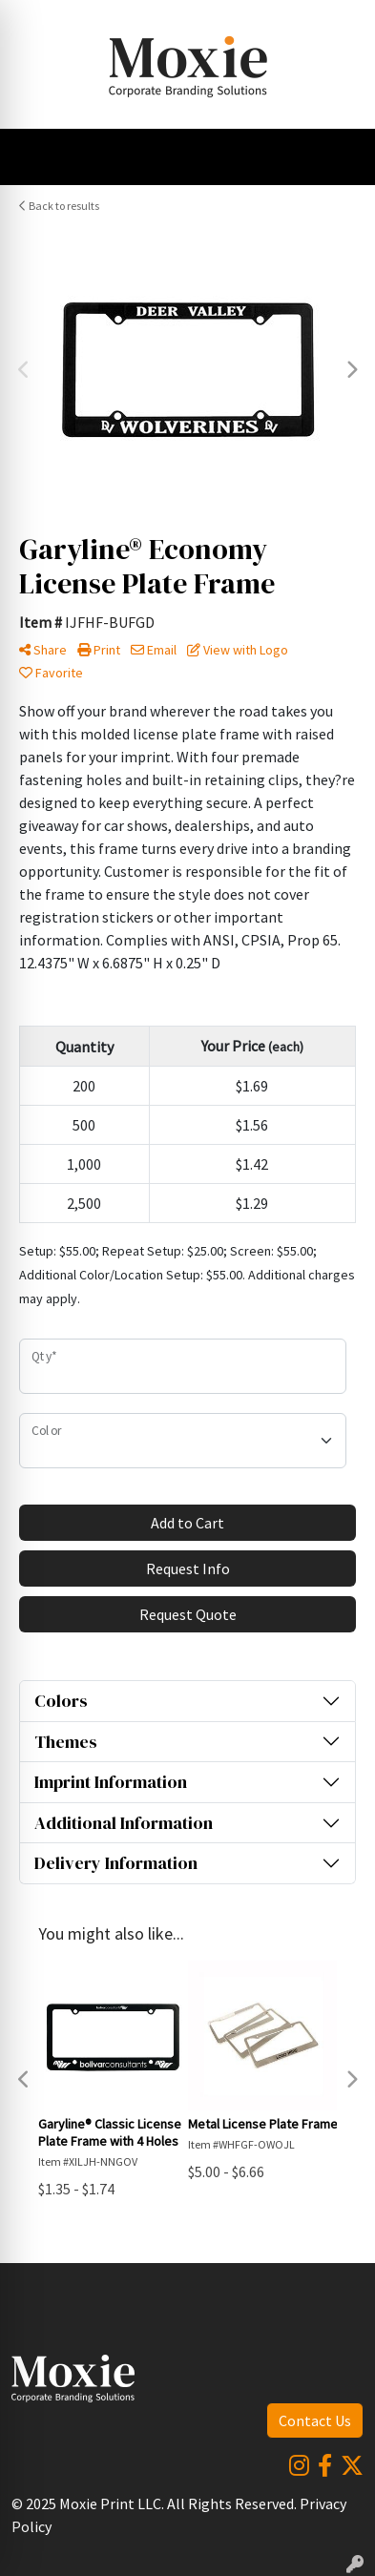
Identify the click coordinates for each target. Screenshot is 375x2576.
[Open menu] (337, 157)
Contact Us (315, 2420)
